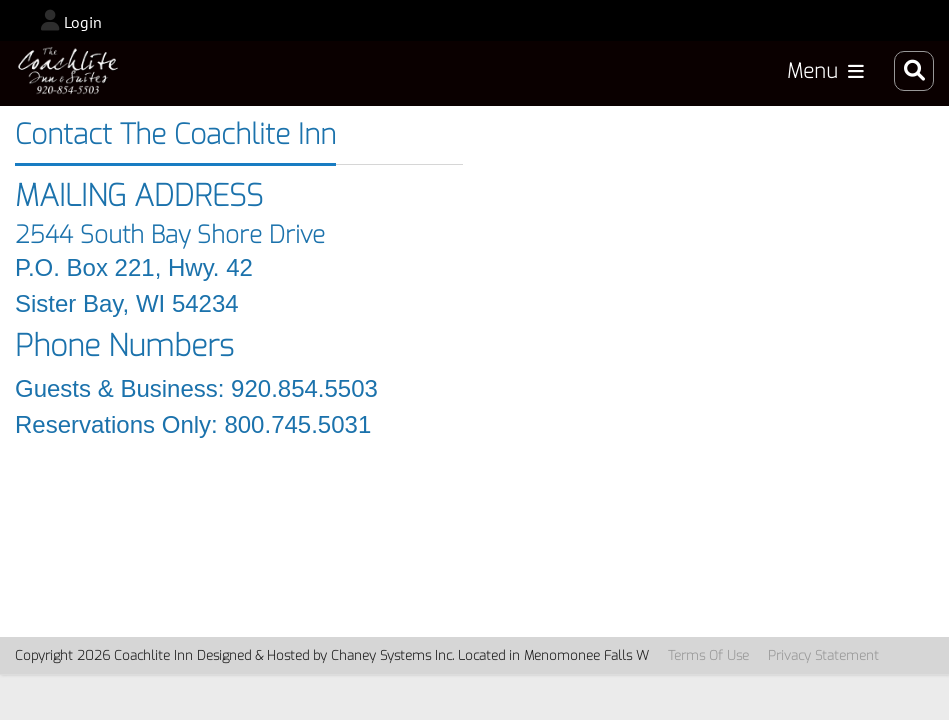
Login (83, 22)
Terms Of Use (708, 655)
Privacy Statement (823, 655)
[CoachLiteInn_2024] (68, 71)
